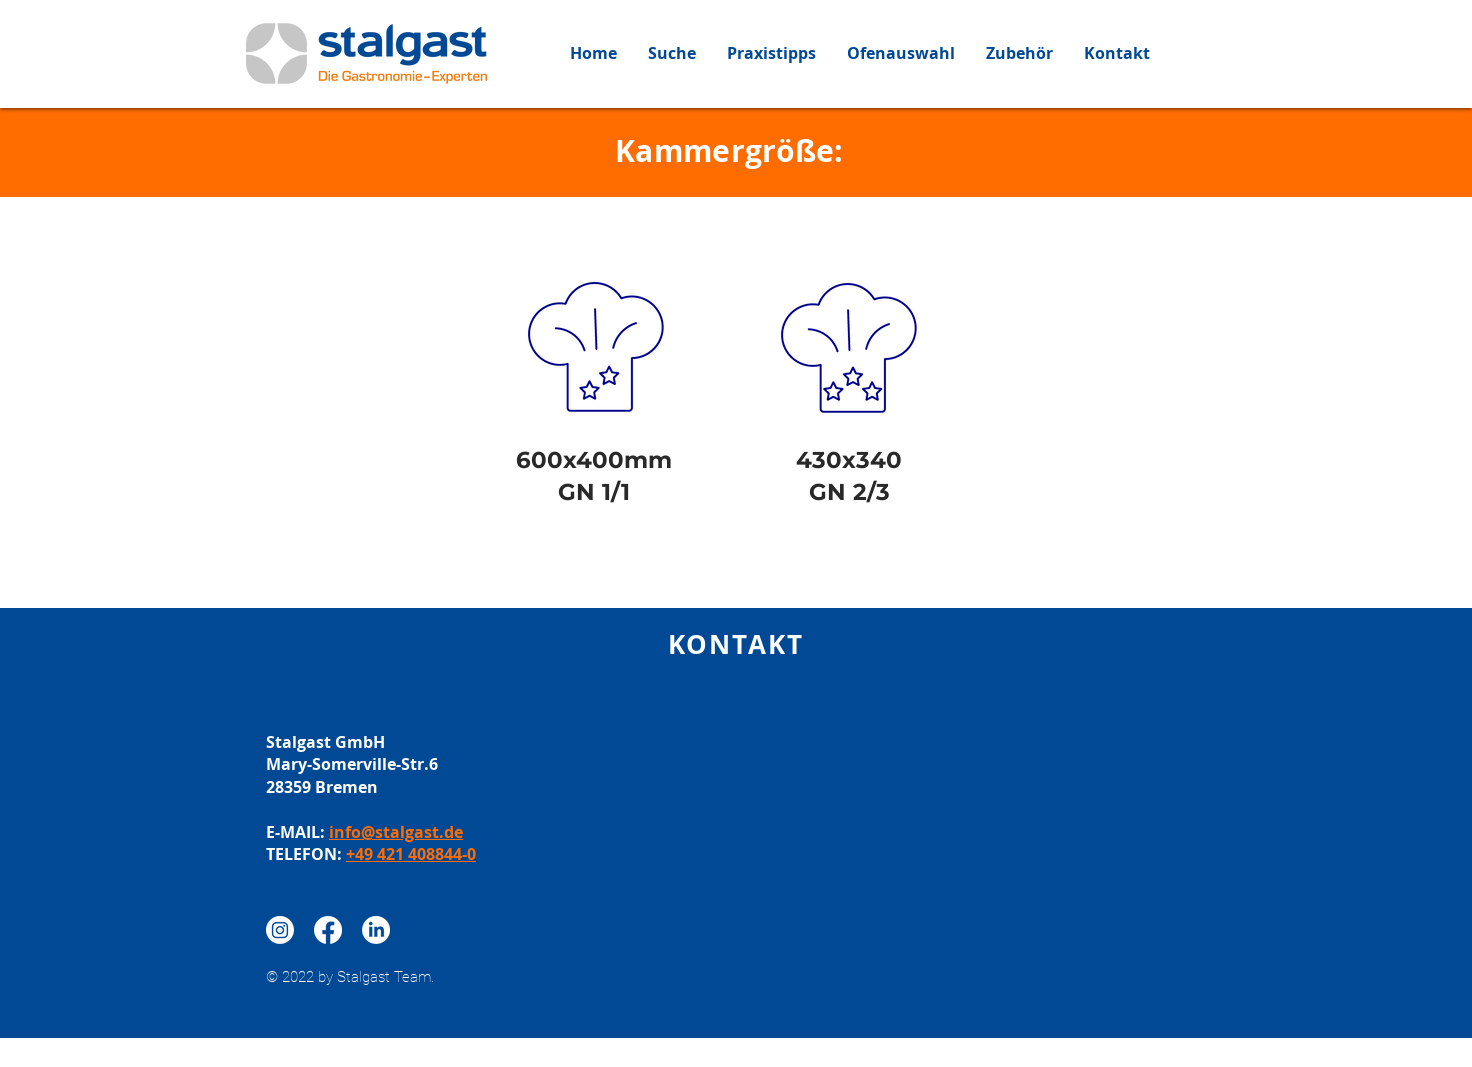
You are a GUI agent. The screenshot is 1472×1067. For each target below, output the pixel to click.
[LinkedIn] (376, 930)
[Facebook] (328, 930)
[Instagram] (280, 930)
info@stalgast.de (396, 832)
